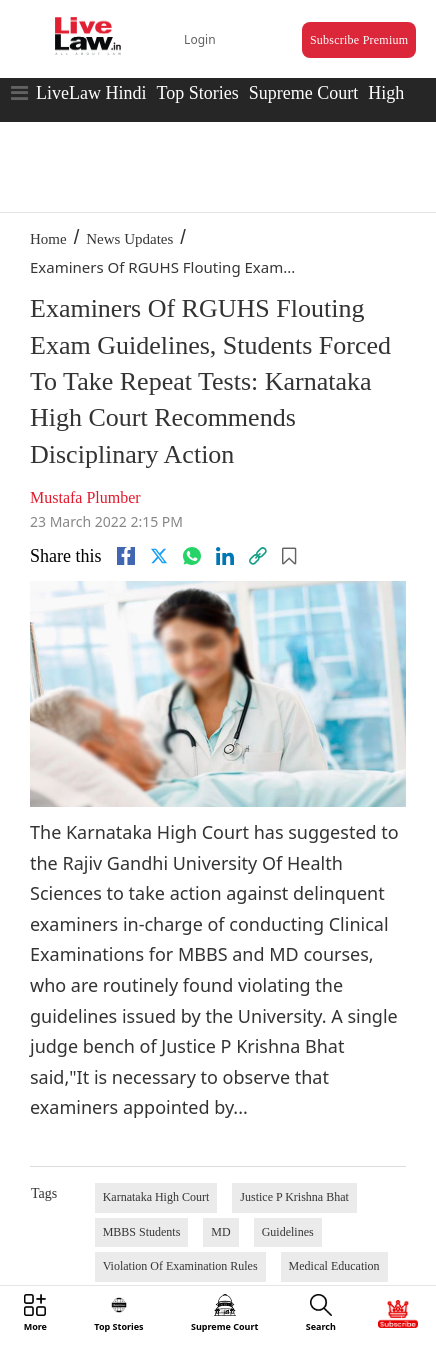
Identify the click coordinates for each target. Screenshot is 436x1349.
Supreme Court (304, 93)
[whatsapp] (192, 556)
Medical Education (334, 1266)
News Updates (129, 239)
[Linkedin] (225, 556)
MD (220, 1232)
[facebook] (126, 556)
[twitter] (159, 556)
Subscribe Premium (359, 40)
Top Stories (197, 93)
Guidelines (288, 1232)
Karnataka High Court (156, 1197)
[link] (258, 556)
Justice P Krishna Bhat (294, 1197)
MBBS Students (142, 1232)
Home (48, 239)
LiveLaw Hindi (91, 93)
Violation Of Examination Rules (180, 1266)
